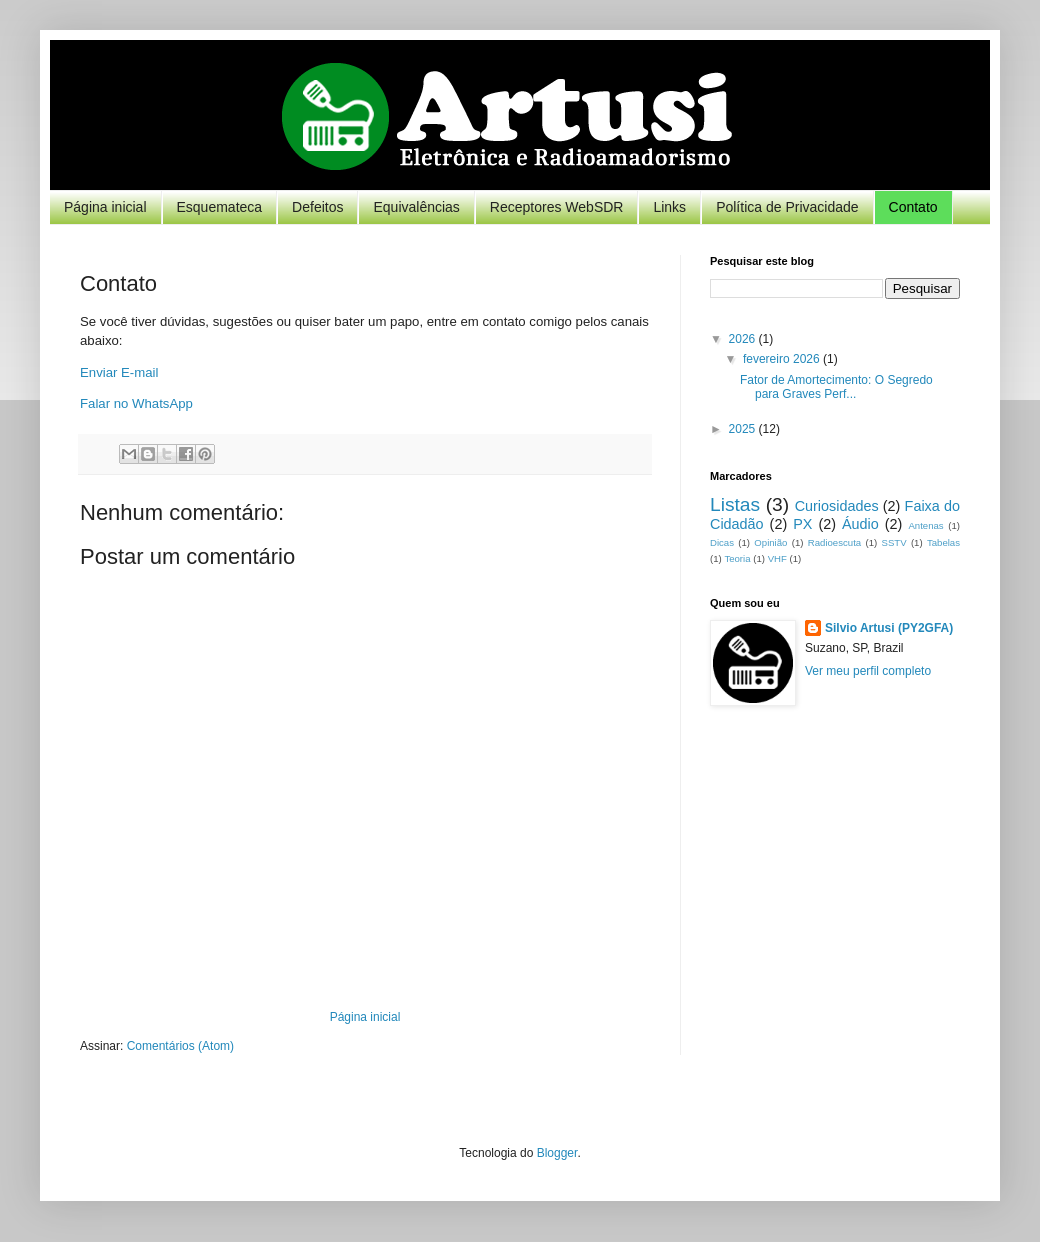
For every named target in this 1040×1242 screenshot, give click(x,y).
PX (802, 524)
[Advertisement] (835, 867)
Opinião (770, 542)
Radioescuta (834, 542)
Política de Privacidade (787, 207)
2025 (744, 429)
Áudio (860, 524)
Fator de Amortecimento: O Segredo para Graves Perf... (836, 387)
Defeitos (317, 207)
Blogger (557, 1153)
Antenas (925, 525)
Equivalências (416, 207)
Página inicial (105, 207)
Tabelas (943, 542)
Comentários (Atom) (180, 1046)
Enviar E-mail (119, 372)
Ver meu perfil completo (868, 671)
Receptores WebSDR (557, 207)
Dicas (722, 542)
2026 (744, 339)
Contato (913, 207)
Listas (735, 504)
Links (669, 207)
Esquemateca (220, 207)
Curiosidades (837, 506)
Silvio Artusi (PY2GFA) (889, 628)
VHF (777, 558)
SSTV (894, 542)
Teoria (737, 558)
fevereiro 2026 (783, 359)
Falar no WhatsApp (136, 403)
